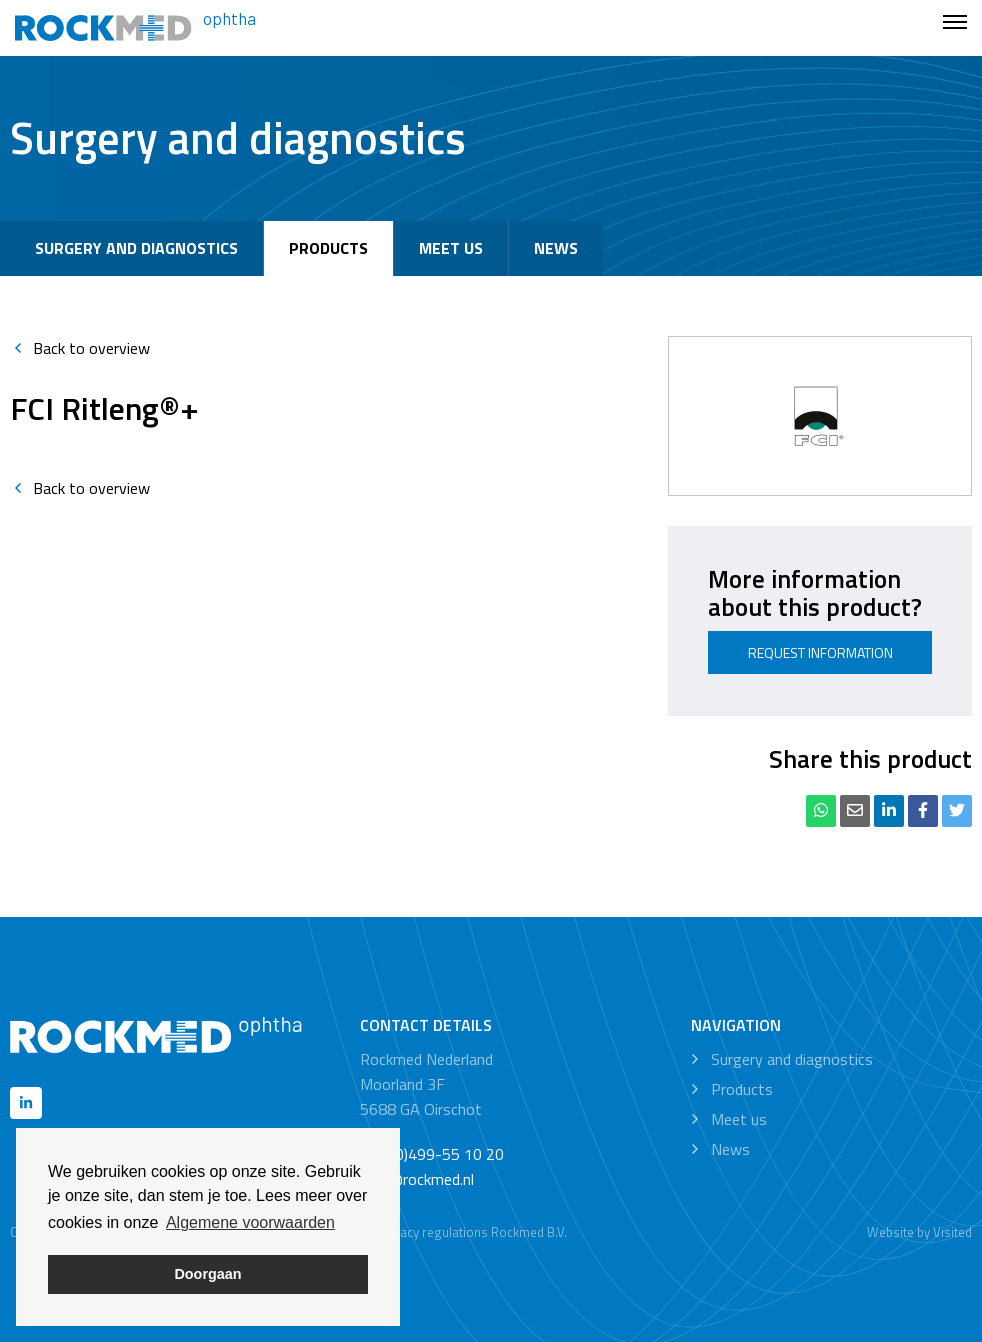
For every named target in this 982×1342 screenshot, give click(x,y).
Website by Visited (919, 1232)
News (556, 248)
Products (328, 248)
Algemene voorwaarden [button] (250, 1222)
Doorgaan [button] (207, 1274)
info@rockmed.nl (417, 1179)
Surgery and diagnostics (136, 248)
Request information (820, 652)
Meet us (451, 248)
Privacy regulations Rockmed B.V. (472, 1232)
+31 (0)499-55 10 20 (432, 1154)
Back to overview (80, 348)
